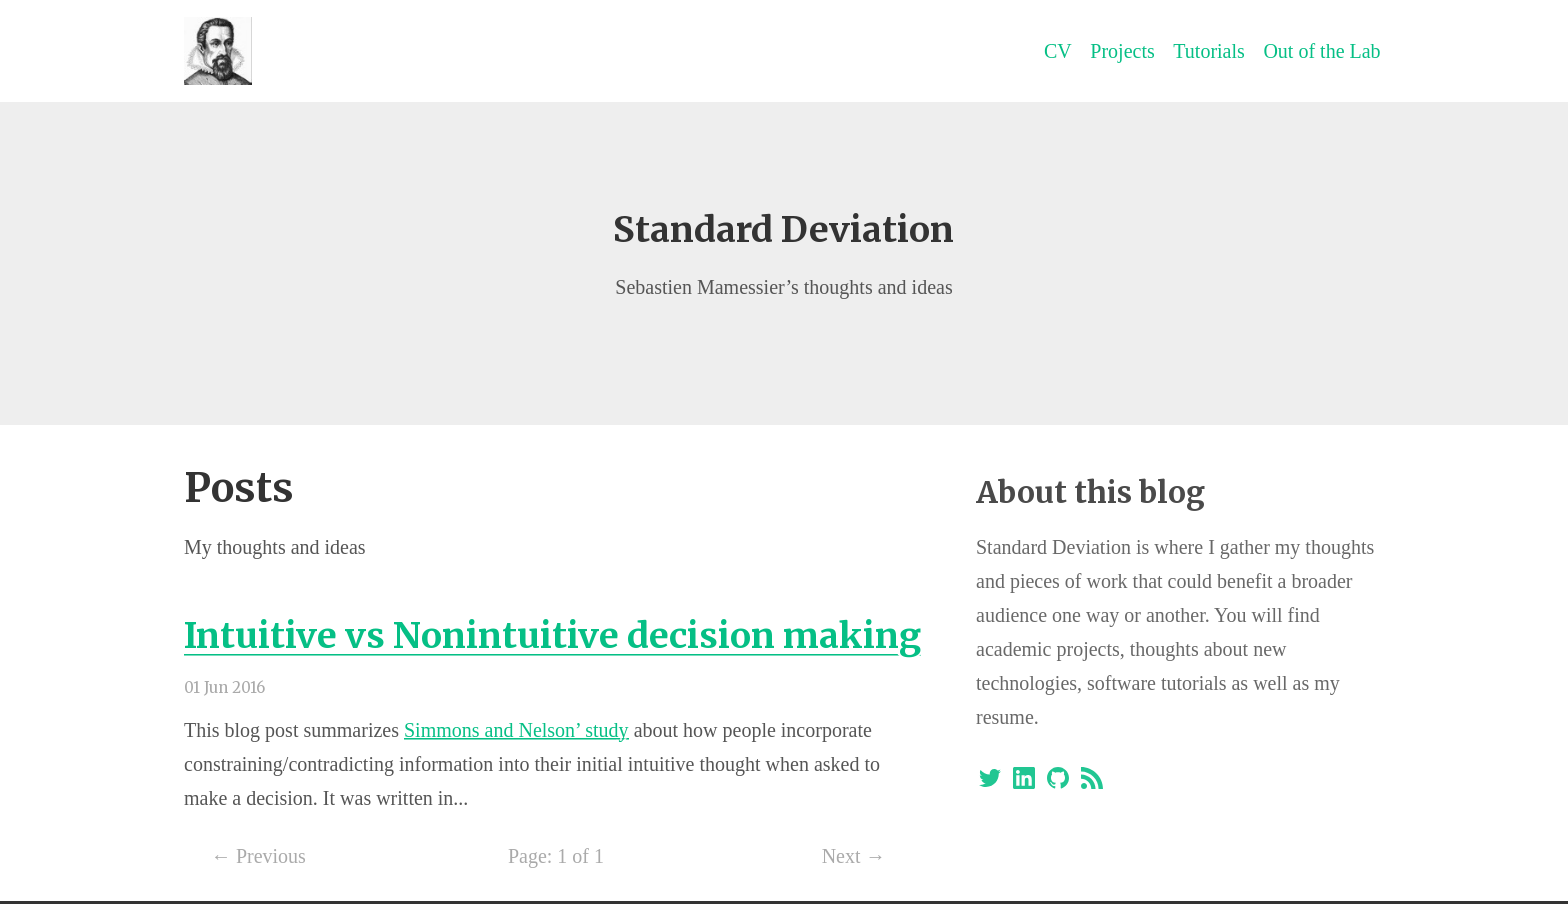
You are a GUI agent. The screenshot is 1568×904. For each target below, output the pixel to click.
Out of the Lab (1321, 51)
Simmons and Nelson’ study (516, 730)
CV (1058, 51)
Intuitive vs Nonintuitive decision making (552, 635)
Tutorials (1209, 51)
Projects (1122, 51)
